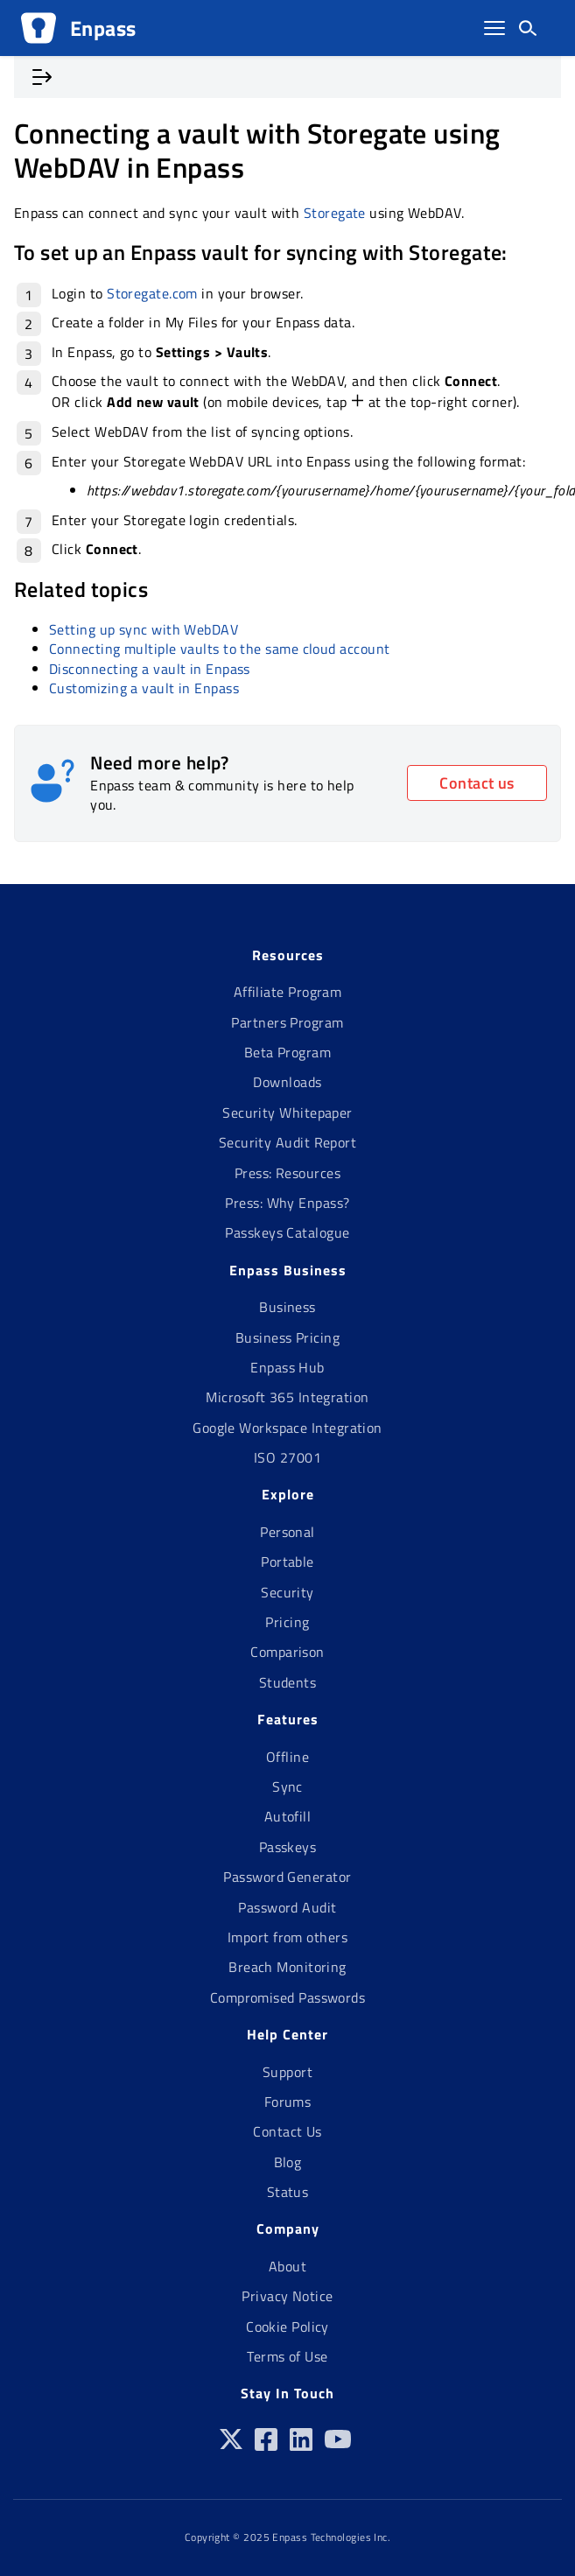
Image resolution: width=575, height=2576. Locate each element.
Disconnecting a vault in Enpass (149, 668)
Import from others (287, 1937)
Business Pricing (287, 1337)
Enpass (103, 28)
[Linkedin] (301, 2445)
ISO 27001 (287, 1457)
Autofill (288, 1816)
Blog (288, 2161)
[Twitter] (231, 2445)
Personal (287, 1531)
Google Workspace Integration (287, 1427)
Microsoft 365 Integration (287, 1396)
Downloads (287, 1081)
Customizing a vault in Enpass (144, 687)
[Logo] (38, 28)
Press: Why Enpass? (287, 1202)
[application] (570, 2571)
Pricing (287, 1621)
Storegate (335, 212)
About (287, 2266)
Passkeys (288, 1846)
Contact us (477, 783)
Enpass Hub (287, 1367)
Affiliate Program (288, 991)
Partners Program (287, 1022)
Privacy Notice (287, 2295)
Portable (287, 1561)
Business (287, 1306)
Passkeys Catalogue (287, 1232)
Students (288, 1682)
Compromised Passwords (287, 1997)
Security (287, 1592)
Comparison (287, 1651)
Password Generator (287, 1876)
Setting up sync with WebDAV (143, 629)
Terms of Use (287, 2356)
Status (288, 2191)
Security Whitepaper (287, 1112)
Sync (287, 1786)
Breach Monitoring (287, 1966)
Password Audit (287, 1907)
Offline (287, 1756)
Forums (288, 2101)
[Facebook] (266, 2445)
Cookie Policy (287, 2326)
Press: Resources (287, 1172)
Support (287, 2071)
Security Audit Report (287, 1142)
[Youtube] (338, 2445)
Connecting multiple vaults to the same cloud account (219, 648)
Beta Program (287, 1052)
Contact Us (287, 2131)
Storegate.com (152, 293)
